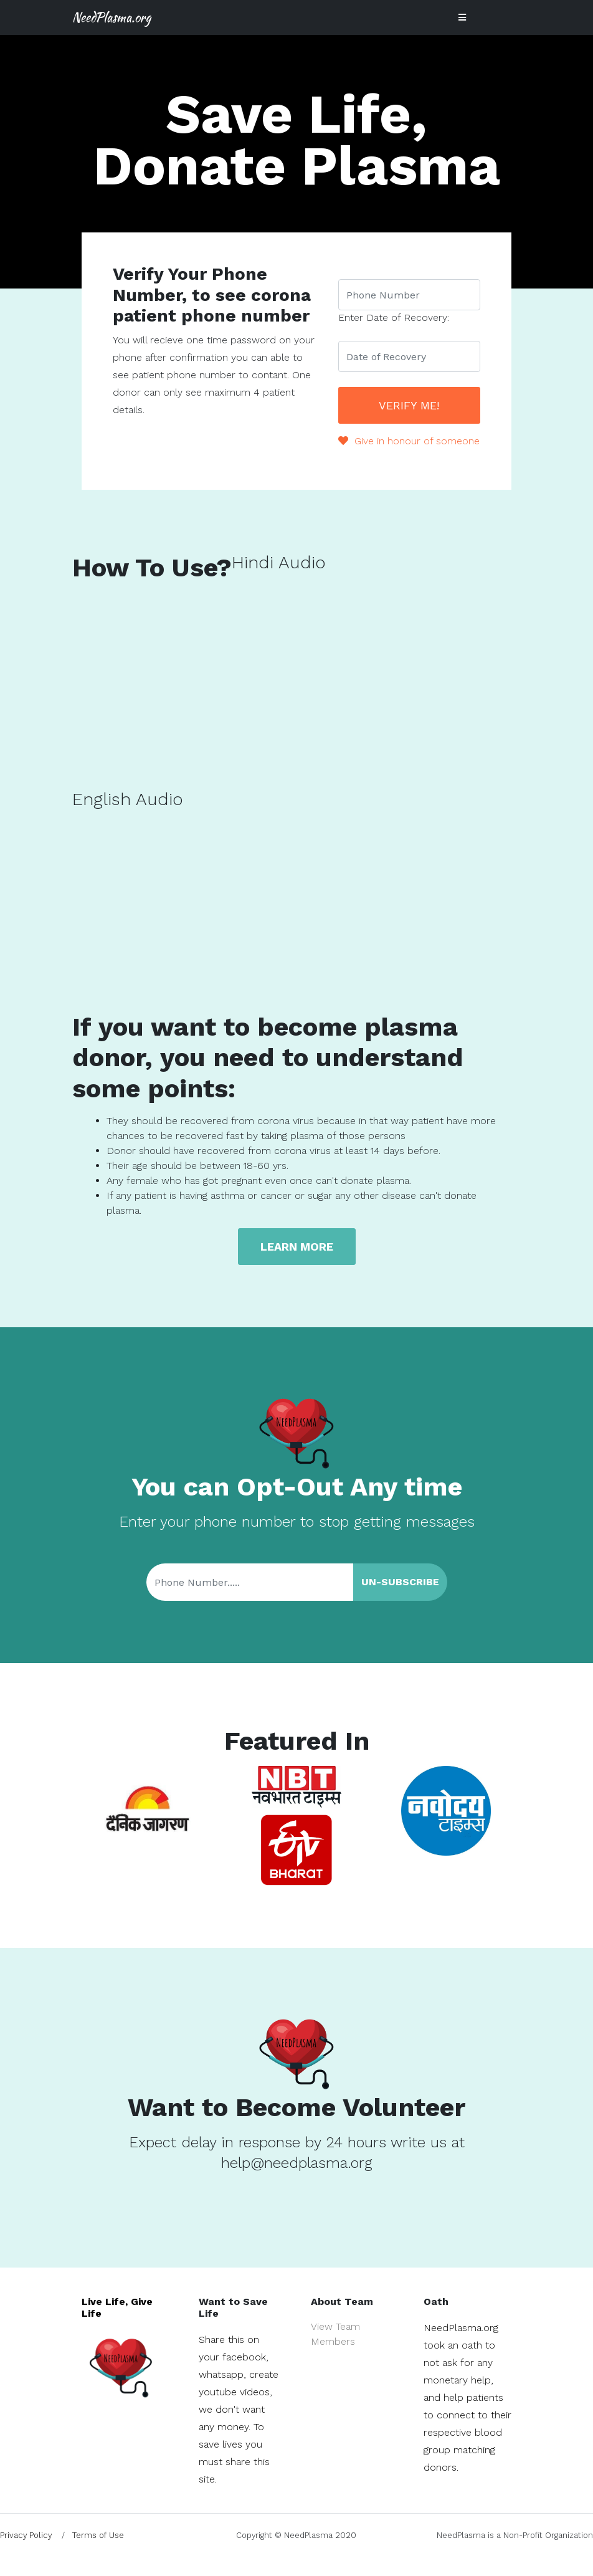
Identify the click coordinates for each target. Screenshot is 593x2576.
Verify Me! (409, 405)
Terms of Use (98, 2535)
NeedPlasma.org (111, 17)
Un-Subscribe (400, 1582)
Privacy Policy (26, 2535)
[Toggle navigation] (462, 17)
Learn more (296, 1246)
